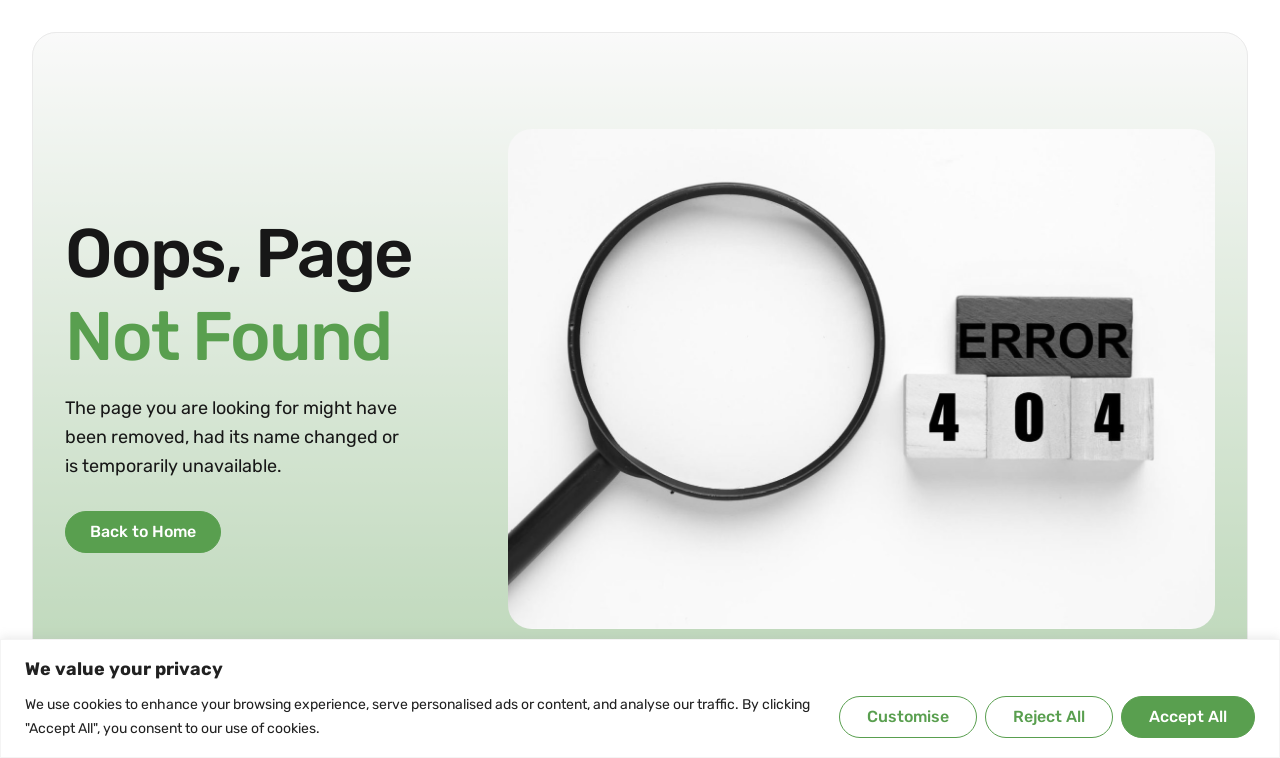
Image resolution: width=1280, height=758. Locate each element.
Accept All (1188, 716)
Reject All (1049, 716)
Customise (908, 716)
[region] (640, 698)
